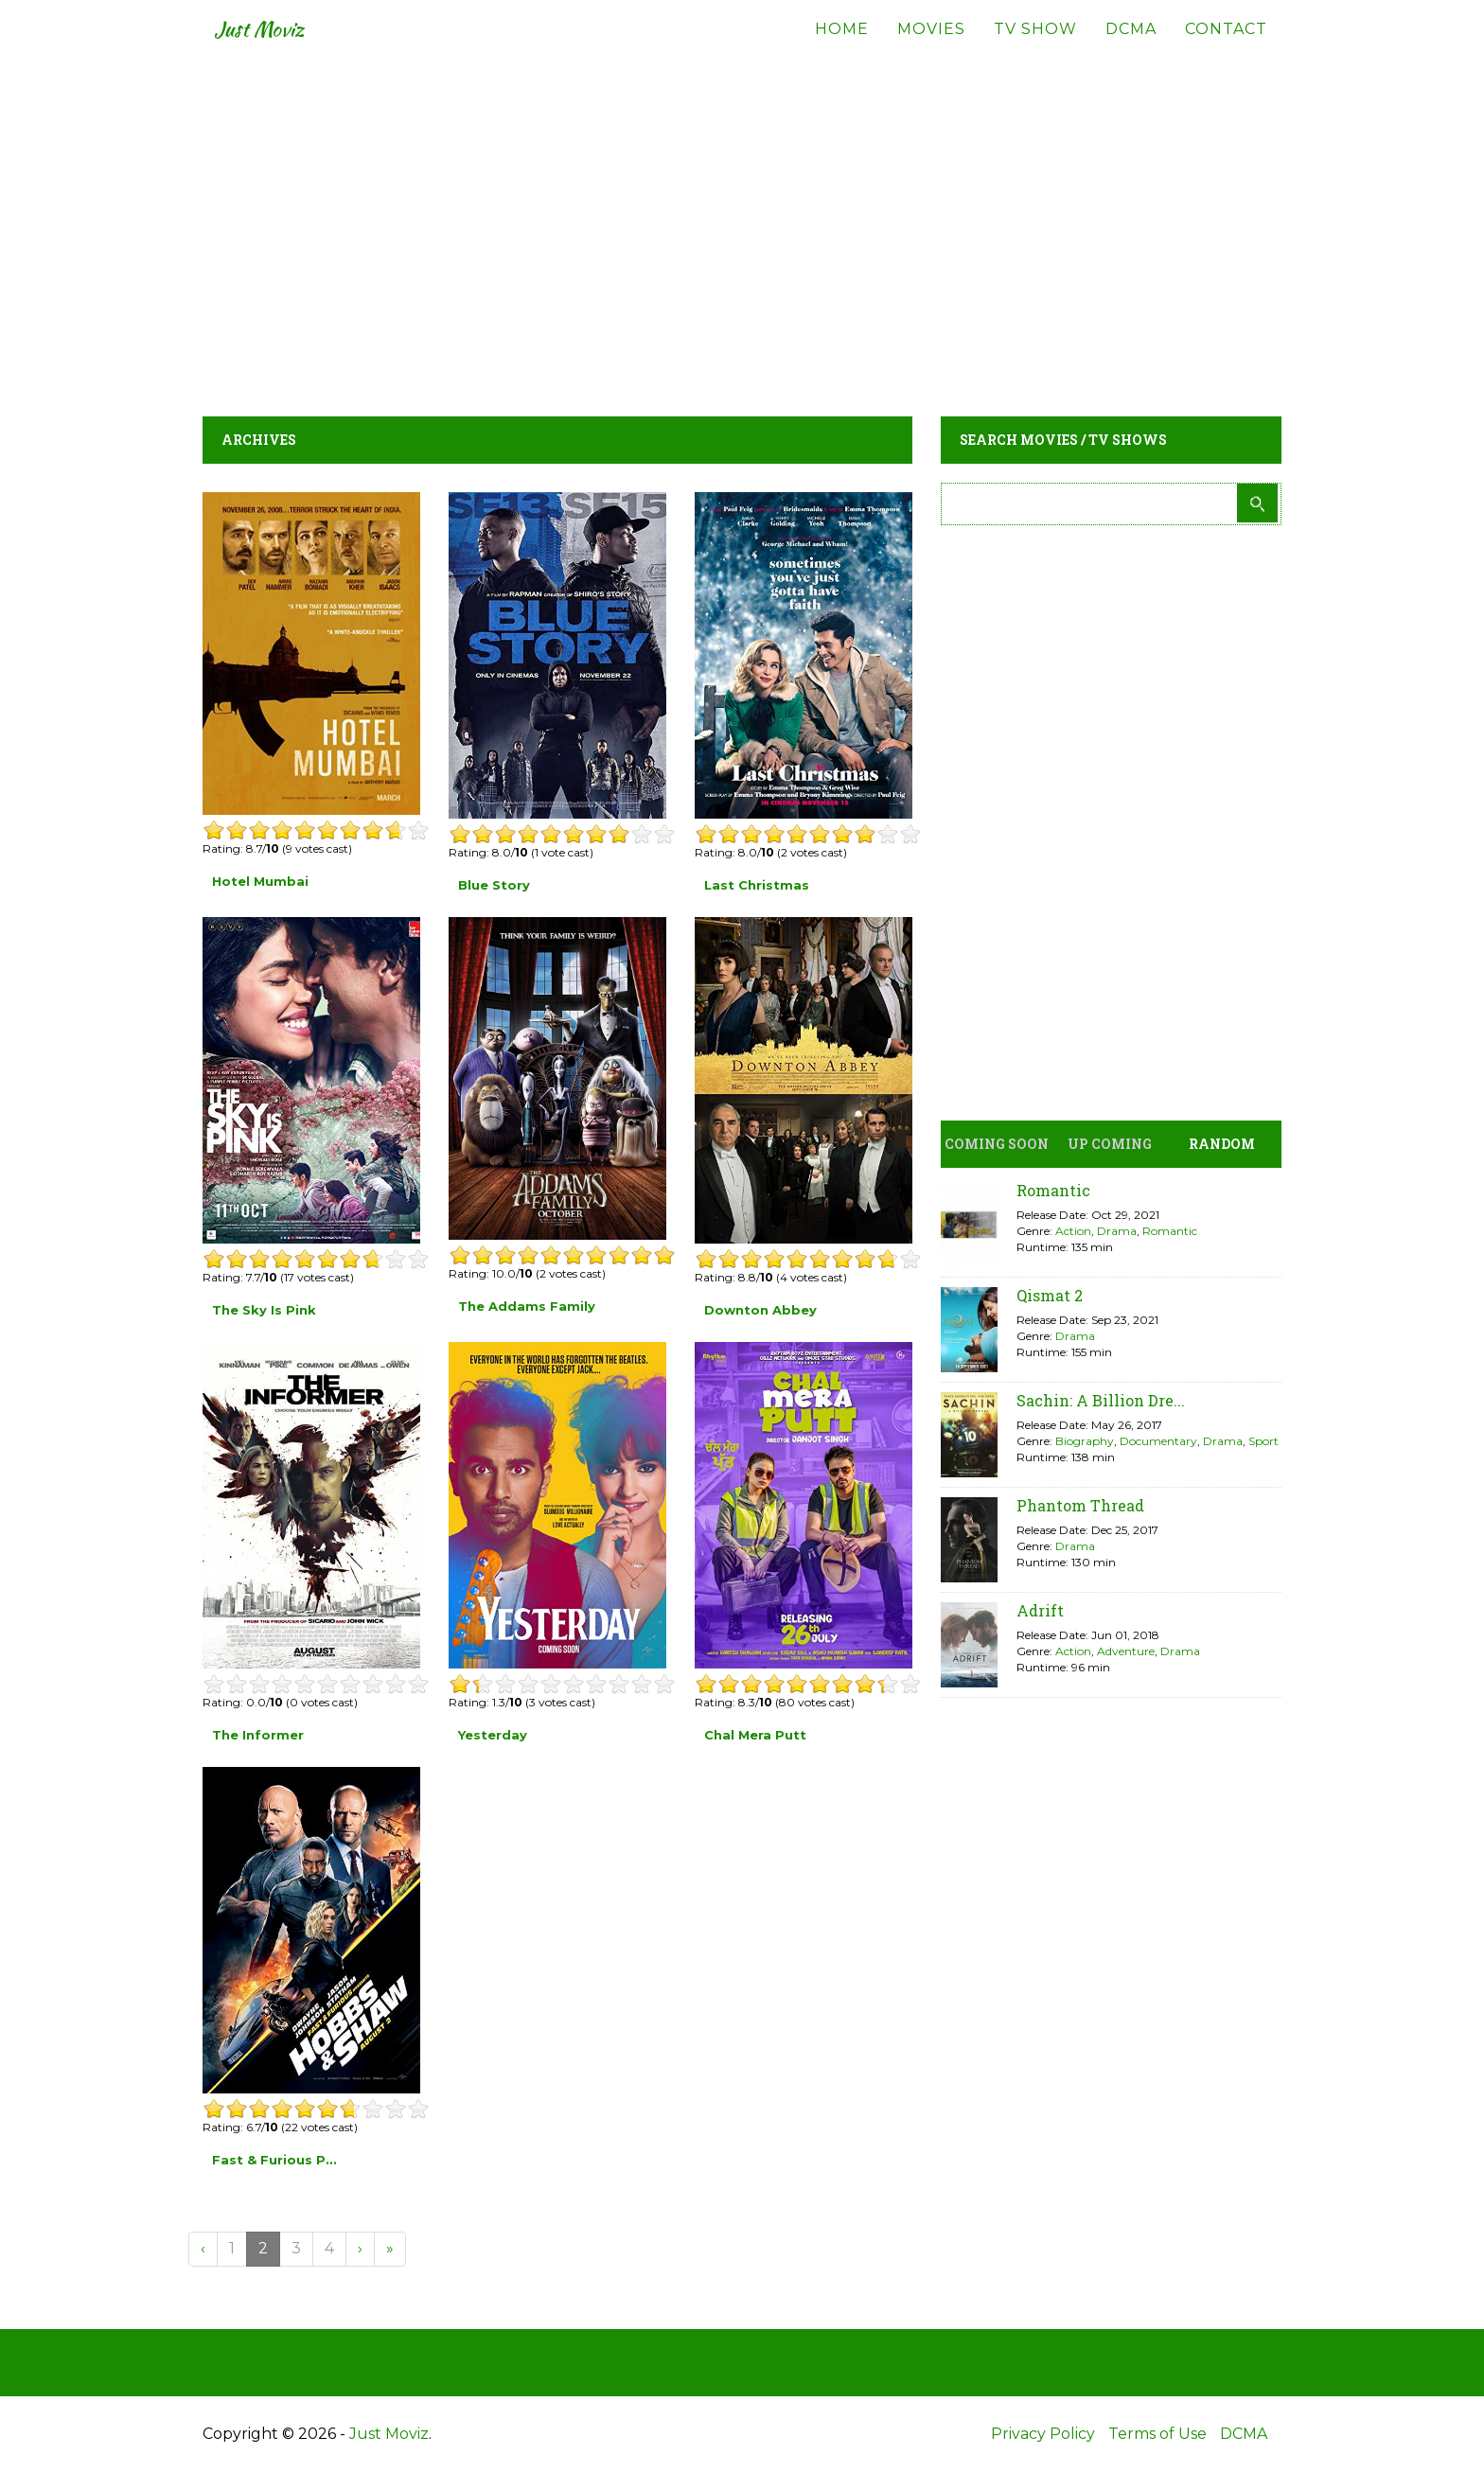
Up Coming (1110, 1144)
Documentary (1158, 1441)
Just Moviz (272, 47)
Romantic (1053, 1190)
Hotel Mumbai (260, 881)
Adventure (1126, 1651)
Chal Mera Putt (755, 1734)
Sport (1263, 1441)
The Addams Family (526, 1306)
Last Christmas (756, 884)
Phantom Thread (1080, 1505)
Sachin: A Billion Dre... (1100, 1400)
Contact (1226, 47)
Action (1073, 1231)
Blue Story (494, 884)
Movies (931, 47)
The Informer (258, 1734)
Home (842, 47)
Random (1222, 1144)
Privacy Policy (1043, 2434)
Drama (1117, 1231)
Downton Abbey (760, 1309)
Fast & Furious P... (274, 2159)
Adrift (1040, 1610)
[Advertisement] (742, 227)
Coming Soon (997, 1144)
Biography (1084, 1441)
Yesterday (492, 1734)
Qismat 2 (1049, 1295)
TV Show (1035, 47)
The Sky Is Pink (264, 1309)
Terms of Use (1157, 2434)
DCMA (1131, 47)
